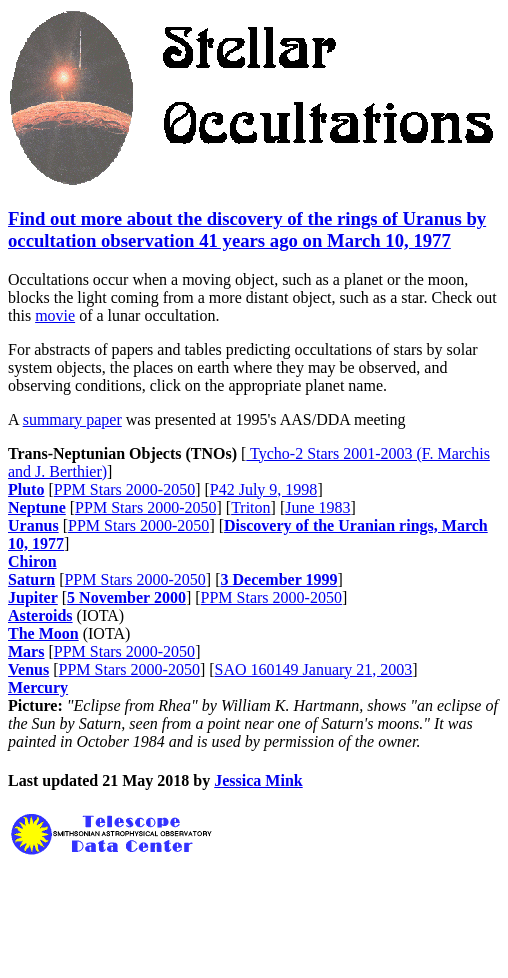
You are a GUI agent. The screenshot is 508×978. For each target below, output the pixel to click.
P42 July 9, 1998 (264, 489)
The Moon (43, 633)
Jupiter (33, 597)
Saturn (31, 579)
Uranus (33, 525)
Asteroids (40, 615)
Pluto (26, 489)
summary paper (72, 419)
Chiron (32, 561)
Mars (26, 651)
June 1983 (317, 507)
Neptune (37, 507)
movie (55, 315)
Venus (28, 669)
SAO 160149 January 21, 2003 (314, 669)
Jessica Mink (258, 780)
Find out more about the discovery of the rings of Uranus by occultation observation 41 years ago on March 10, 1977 (247, 229)
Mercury (38, 687)
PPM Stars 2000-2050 (124, 489)
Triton (250, 507)
